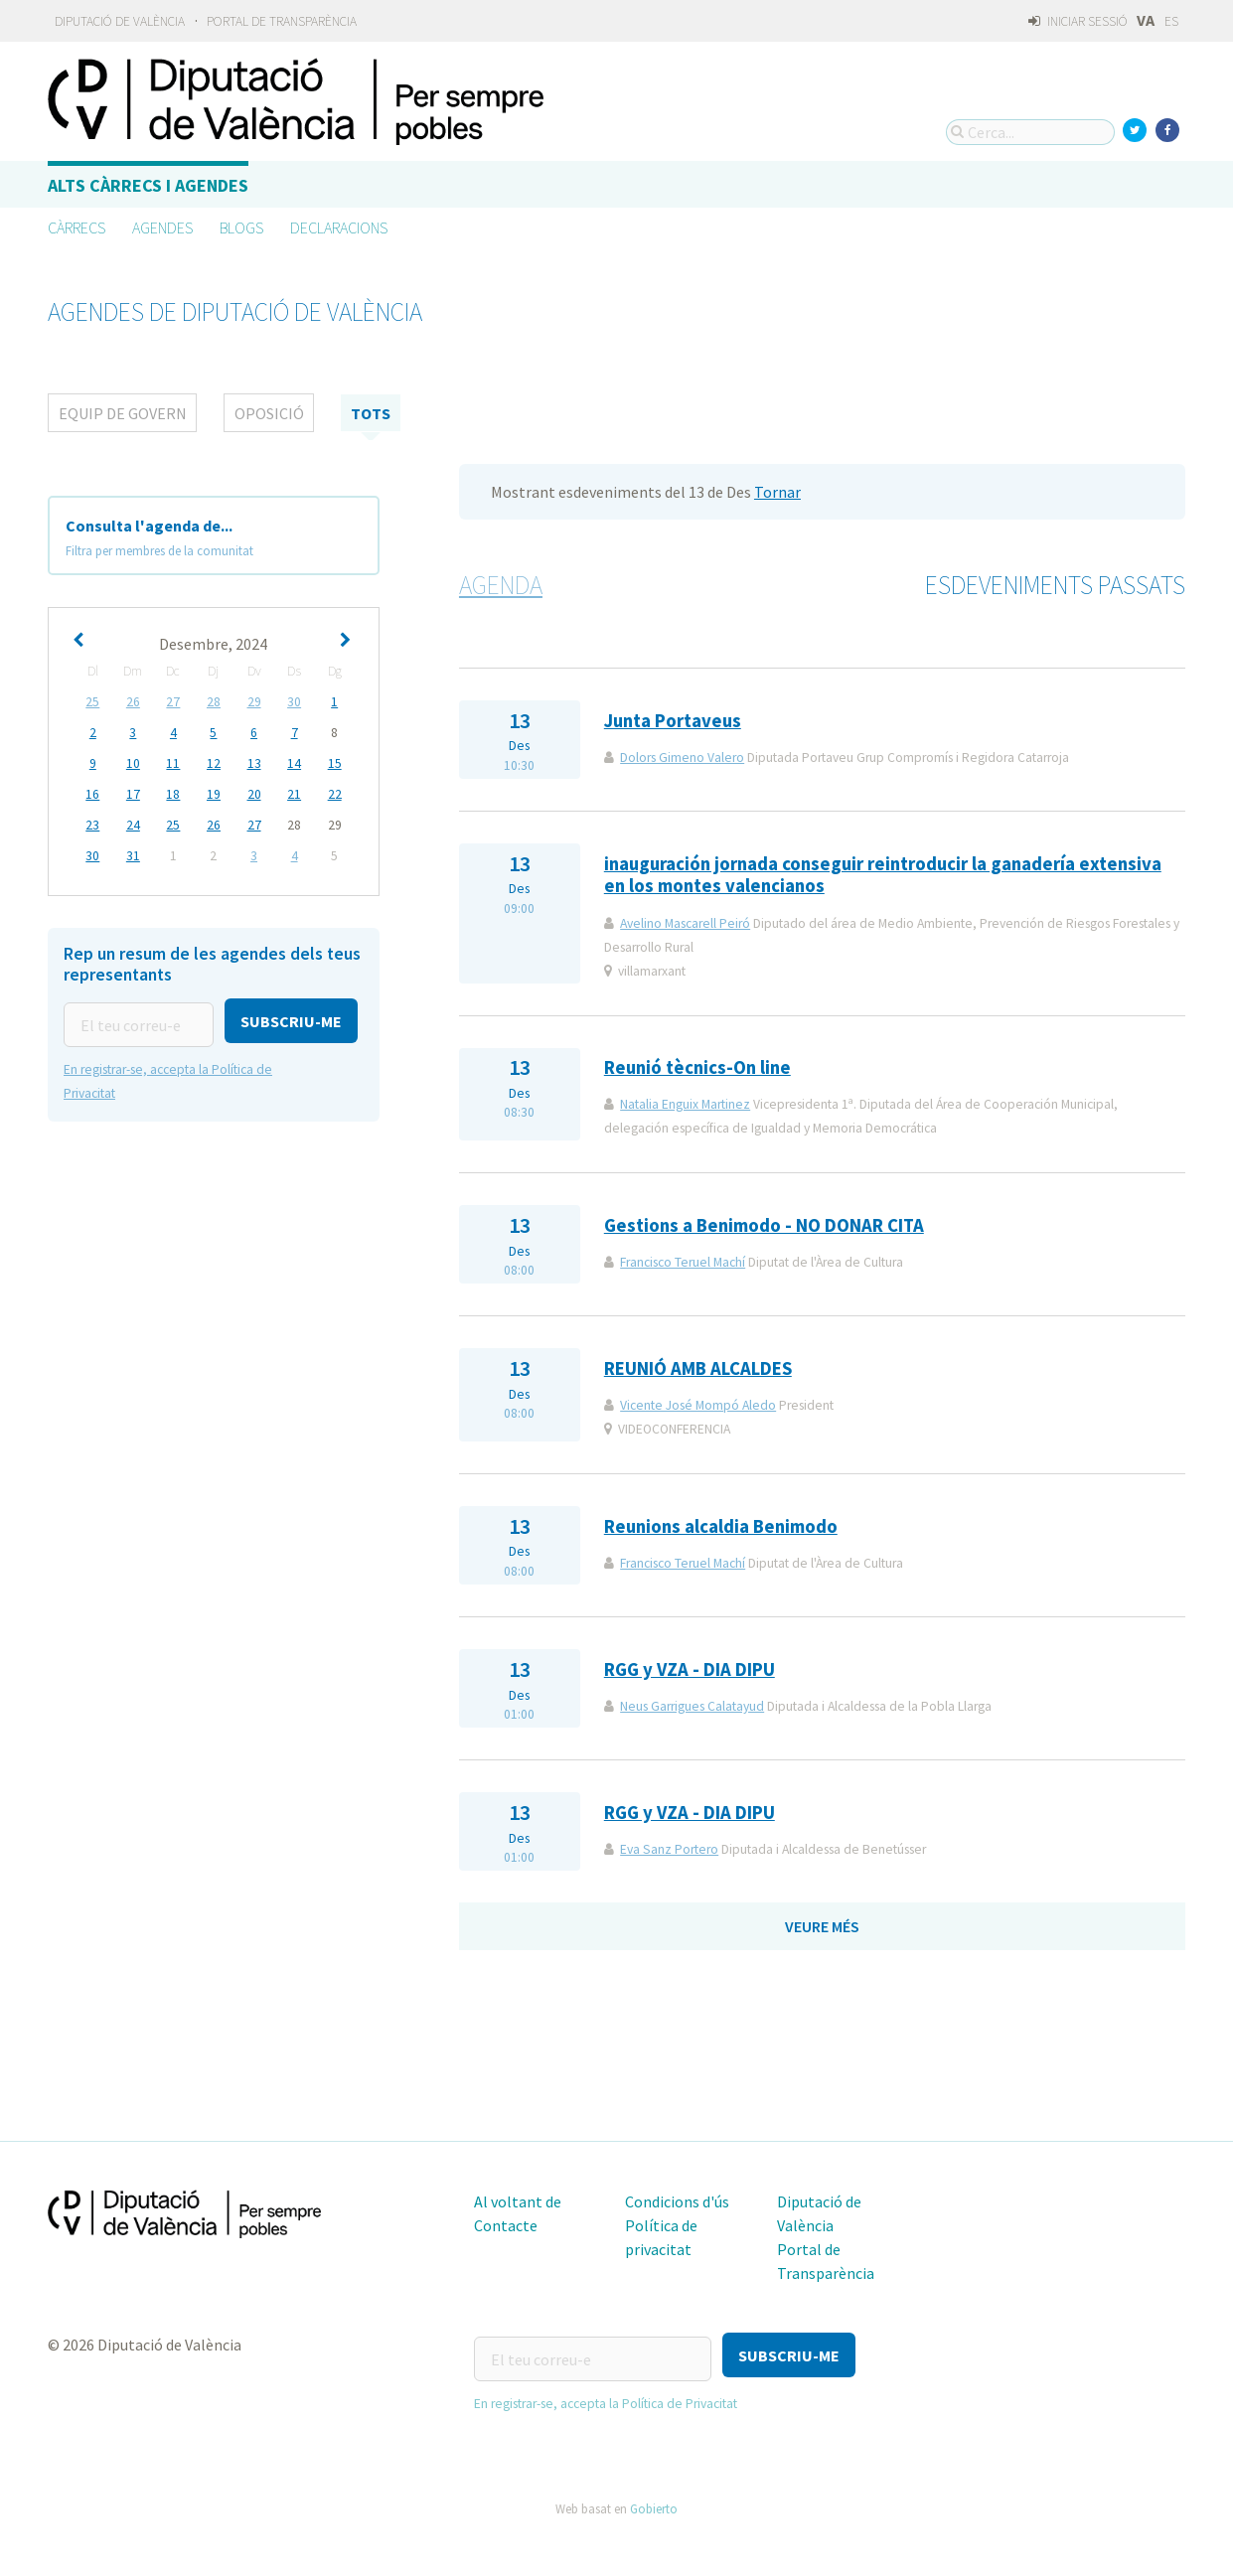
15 (335, 763)
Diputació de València (120, 21)
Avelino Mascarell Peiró (685, 923)
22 (335, 794)
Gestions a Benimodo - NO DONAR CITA (764, 1225)
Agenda (500, 585)
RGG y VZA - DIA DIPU (689, 1669)
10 (133, 763)
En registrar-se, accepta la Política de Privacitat (605, 2395)
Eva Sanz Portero (669, 1849)
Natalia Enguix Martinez (685, 1104)
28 (214, 701)
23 (92, 825)
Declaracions (338, 227)
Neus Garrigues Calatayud (692, 1706)
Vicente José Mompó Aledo (698, 1405)
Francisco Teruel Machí (682, 1262)
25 (92, 701)
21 (294, 794)
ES (1171, 21)
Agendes (162, 227)
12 (214, 763)
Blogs (241, 227)
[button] (130, 1065)
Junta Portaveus (672, 720)
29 (254, 701)
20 (254, 794)
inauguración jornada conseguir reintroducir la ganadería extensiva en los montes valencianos (882, 874)
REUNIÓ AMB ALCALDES (698, 1368)
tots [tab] (370, 413)
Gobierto (654, 2500)
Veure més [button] (822, 1926)
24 (133, 825)
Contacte (506, 2225)
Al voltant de (517, 2201)
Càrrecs (76, 227)
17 (133, 794)
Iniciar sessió (1077, 21)
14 (294, 763)
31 (133, 855)
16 (92, 794)
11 (173, 763)
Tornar (777, 492)
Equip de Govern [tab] (123, 413)
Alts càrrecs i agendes (148, 185)
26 (133, 701)
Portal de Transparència (282, 21)
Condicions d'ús (677, 2201)
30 (294, 701)
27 (173, 701)
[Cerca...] (1030, 132)
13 (254, 763)
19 (214, 794)
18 (173, 794)
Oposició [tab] (269, 413)
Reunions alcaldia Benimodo (721, 1526)
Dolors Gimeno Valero (682, 757)
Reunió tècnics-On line (697, 1067)
